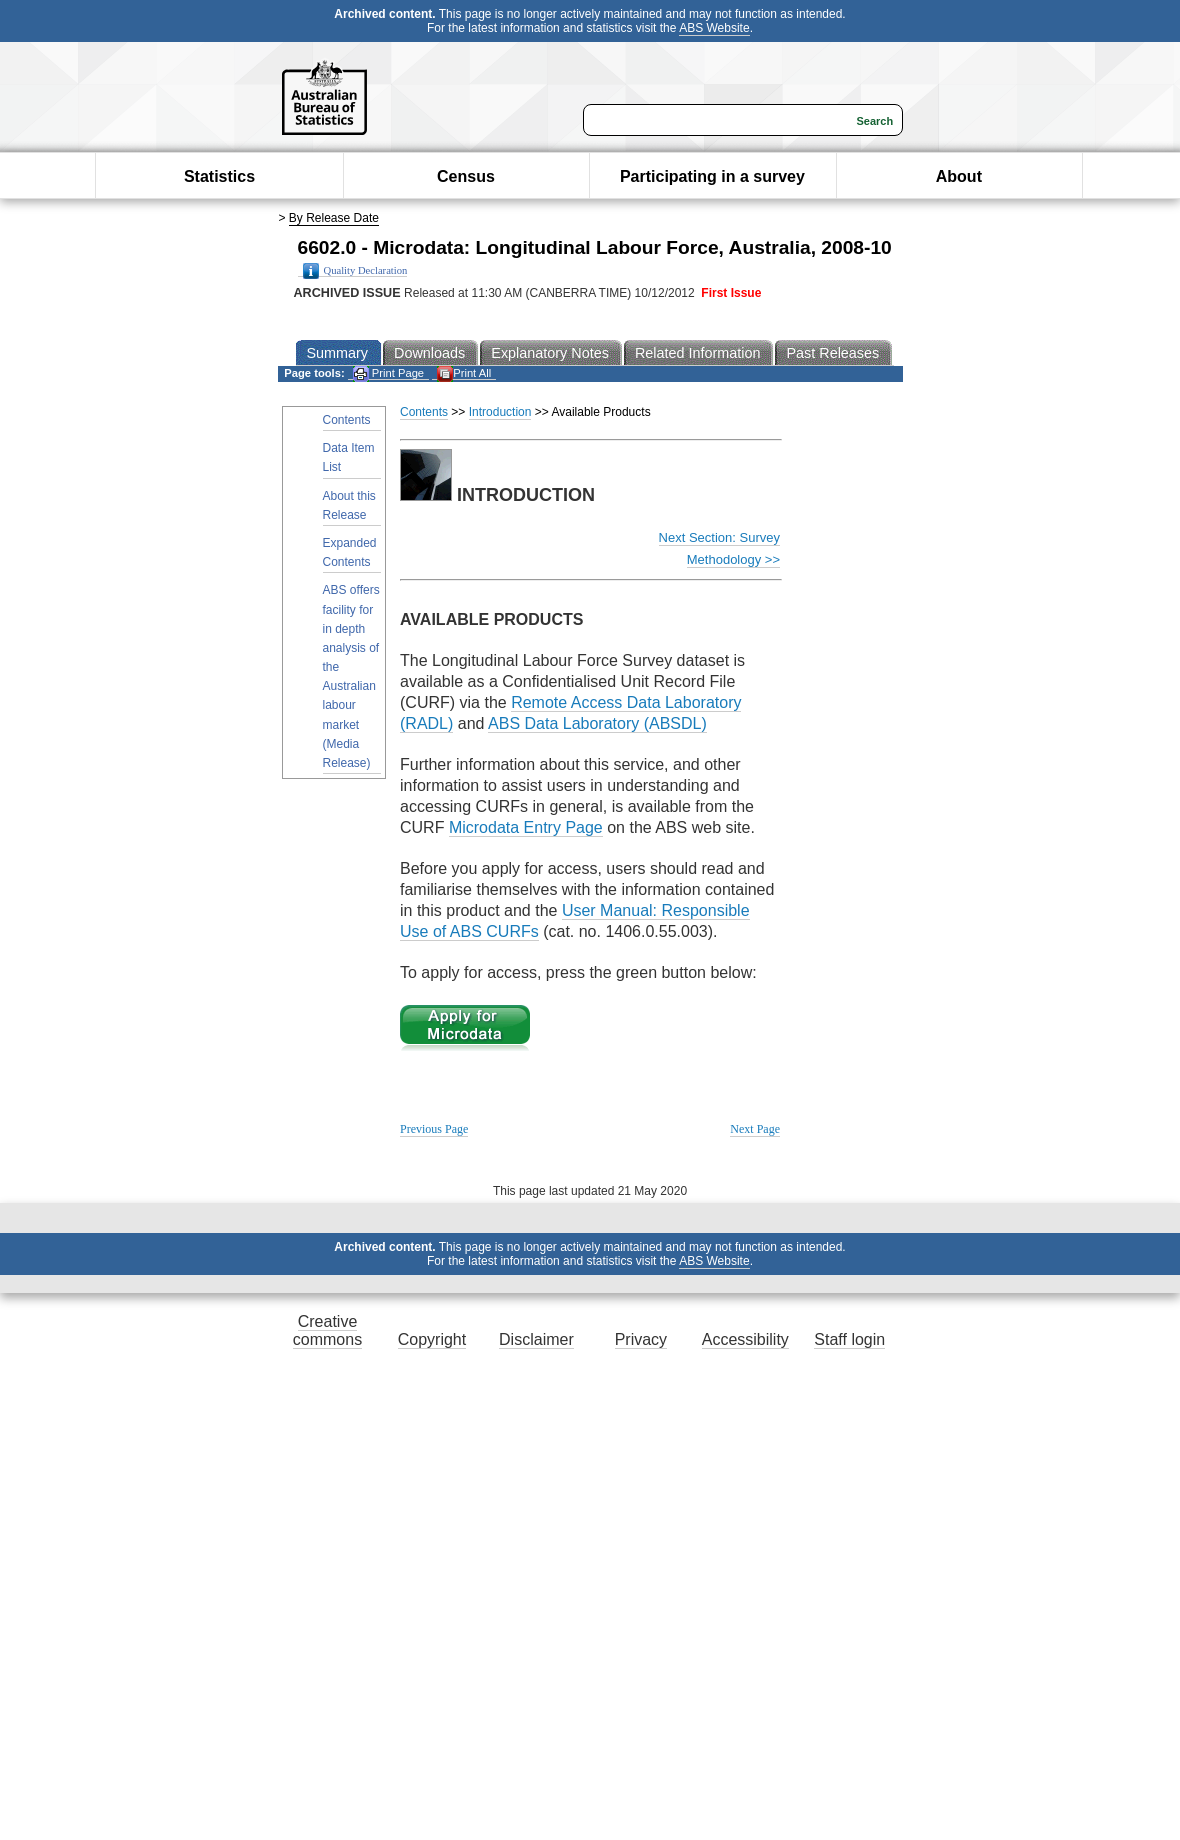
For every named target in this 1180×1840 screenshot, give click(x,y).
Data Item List (349, 457)
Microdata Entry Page (526, 827)
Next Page (755, 1129)
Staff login (849, 1339)
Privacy (641, 1339)
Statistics (219, 176)
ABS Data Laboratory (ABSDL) (597, 723)
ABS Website (714, 28)
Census (466, 176)
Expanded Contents (350, 552)
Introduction (500, 412)
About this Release (349, 505)
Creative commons (327, 1330)
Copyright (432, 1339)
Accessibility (745, 1339)
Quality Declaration (355, 271)
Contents (347, 420)
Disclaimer (536, 1339)
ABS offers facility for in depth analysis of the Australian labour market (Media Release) (351, 676)
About (959, 176)
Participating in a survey (712, 176)
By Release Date (334, 218)
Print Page (388, 373)
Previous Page (434, 1129)
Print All (464, 373)
